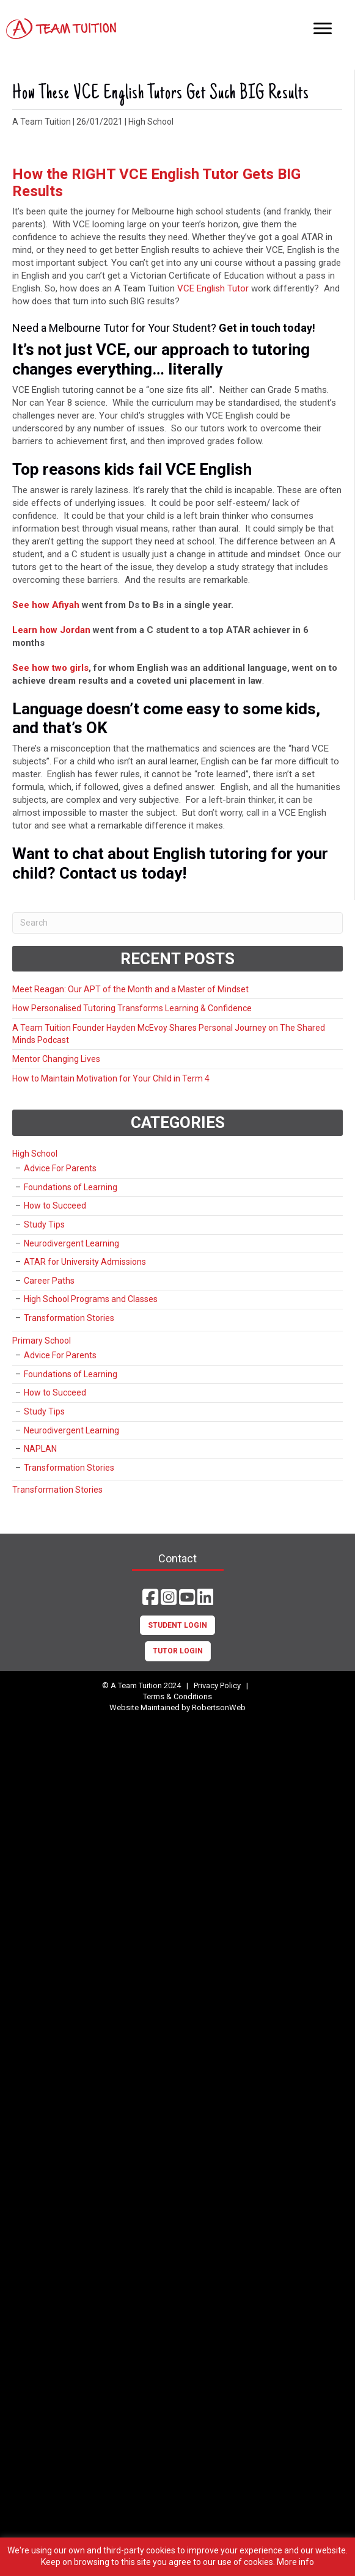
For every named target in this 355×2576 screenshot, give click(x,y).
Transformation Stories (69, 1318)
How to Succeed (55, 1205)
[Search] (177, 923)
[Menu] (323, 28)
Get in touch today (265, 327)
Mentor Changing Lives (56, 1059)
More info (295, 2562)
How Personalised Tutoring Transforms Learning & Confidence (132, 1008)
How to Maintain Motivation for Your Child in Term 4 (111, 1078)
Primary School (41, 1340)
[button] (150, 1597)
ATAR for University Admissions (85, 1262)
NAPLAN (40, 1449)
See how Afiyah (45, 604)
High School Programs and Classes (91, 1299)
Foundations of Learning (70, 1187)
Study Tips (44, 1224)
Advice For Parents (60, 1168)
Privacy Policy (217, 1685)
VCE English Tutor (212, 288)
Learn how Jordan (51, 629)
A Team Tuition (41, 121)
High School (151, 121)
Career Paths (49, 1281)
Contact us (98, 873)
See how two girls (50, 667)
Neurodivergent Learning (71, 1243)
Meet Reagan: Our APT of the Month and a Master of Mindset (130, 989)
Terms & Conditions (177, 1696)
